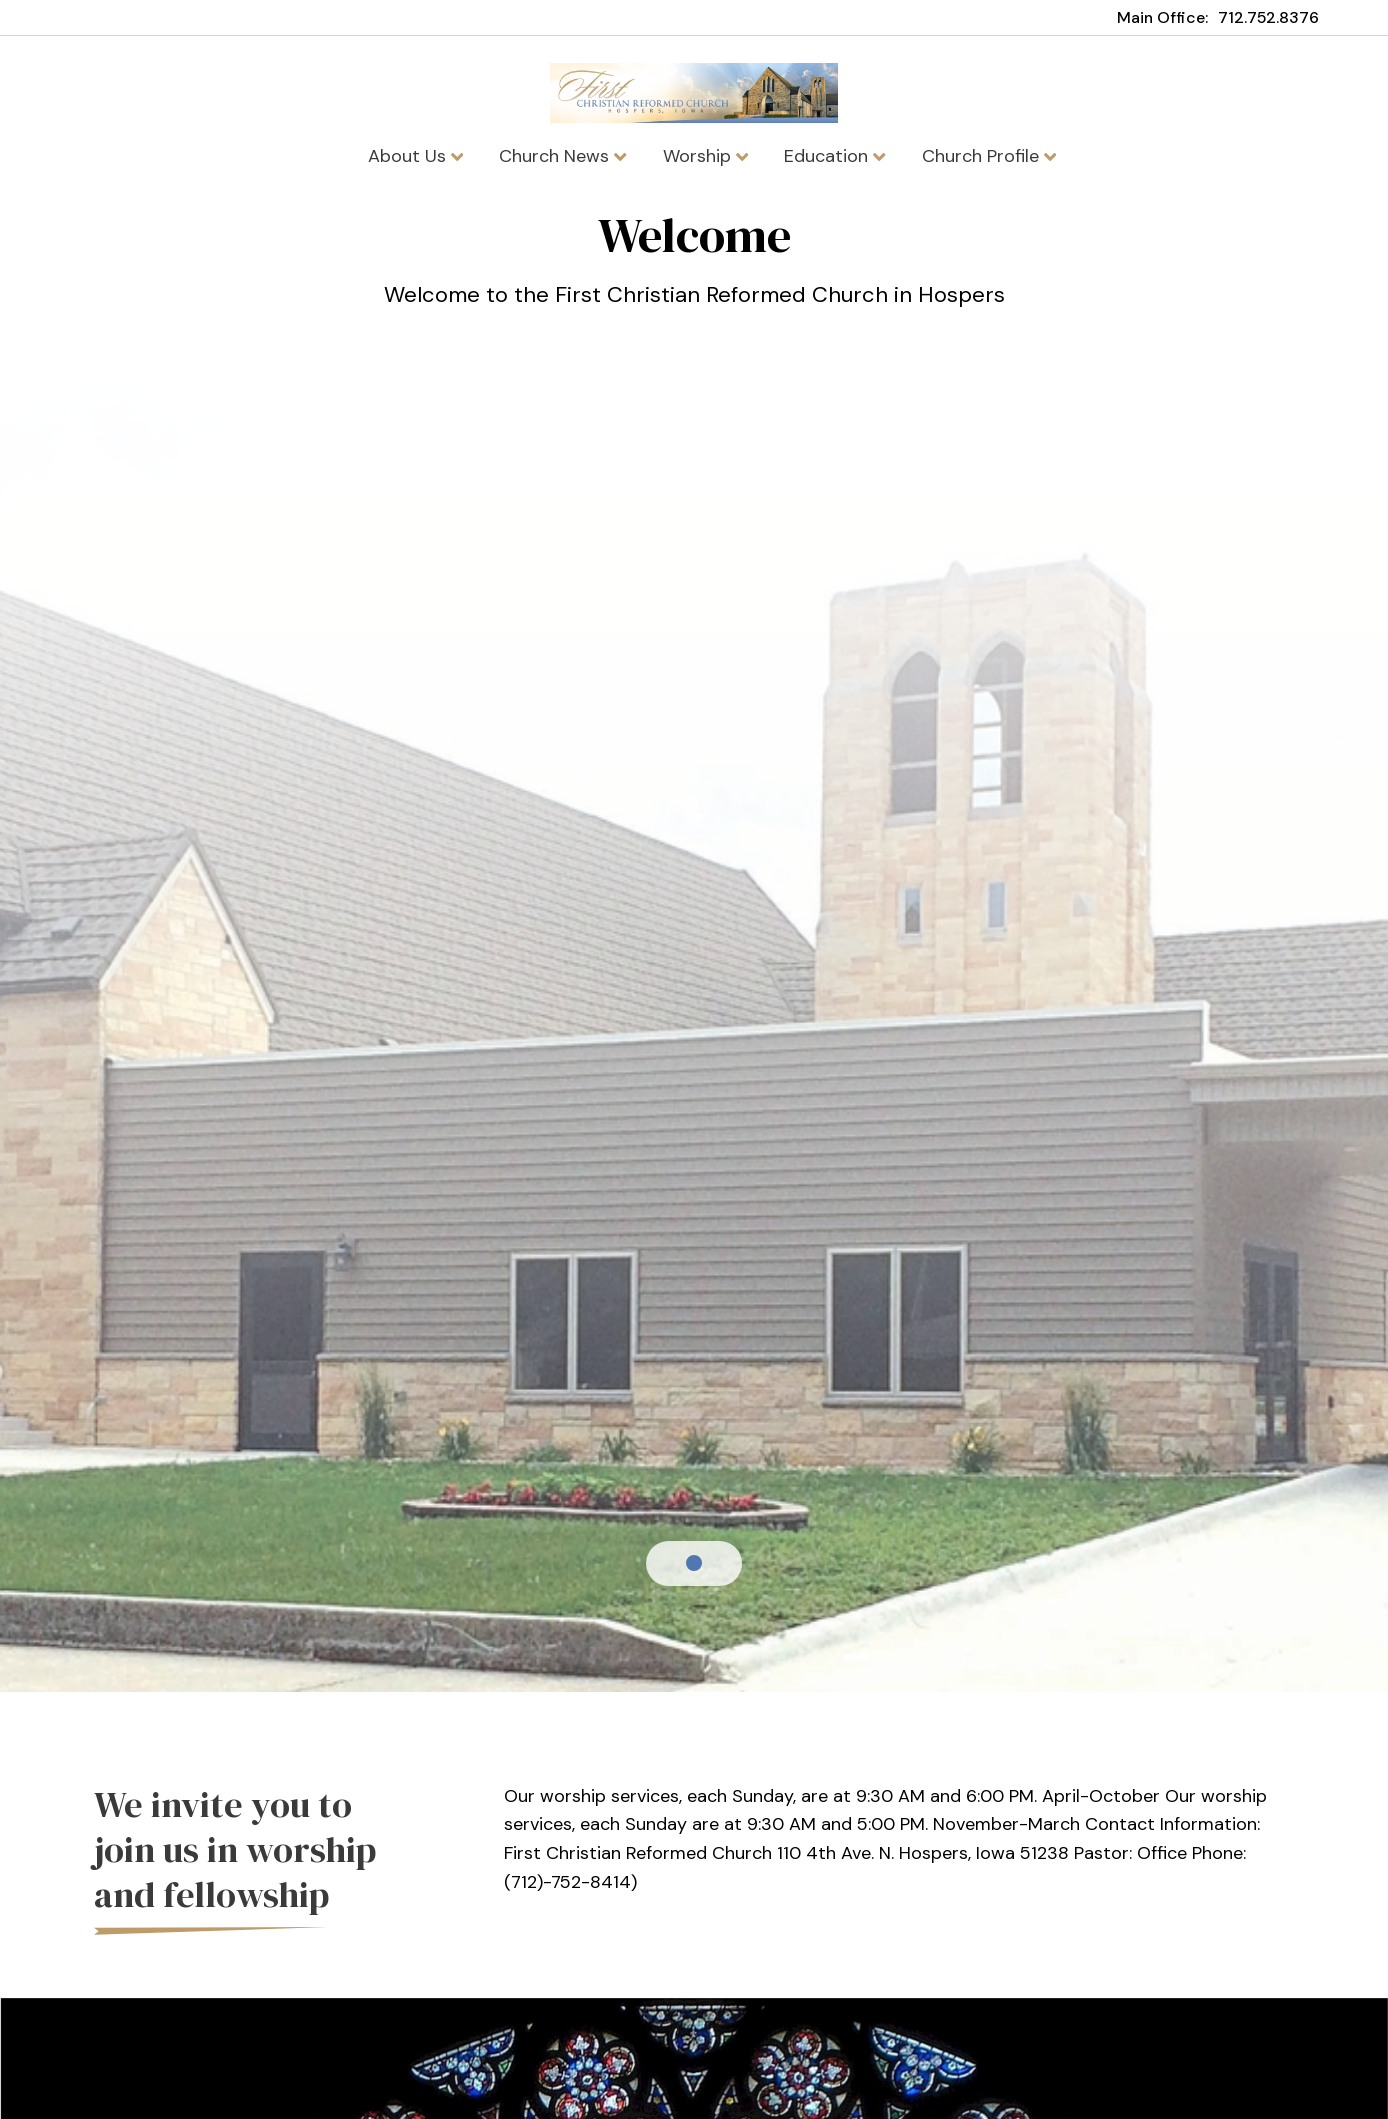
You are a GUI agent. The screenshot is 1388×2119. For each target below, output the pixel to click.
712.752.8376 (1268, 17)
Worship (705, 156)
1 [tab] (694, 1563)
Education (834, 156)
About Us (415, 156)
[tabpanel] (694, 272)
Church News (562, 156)
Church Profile (989, 156)
